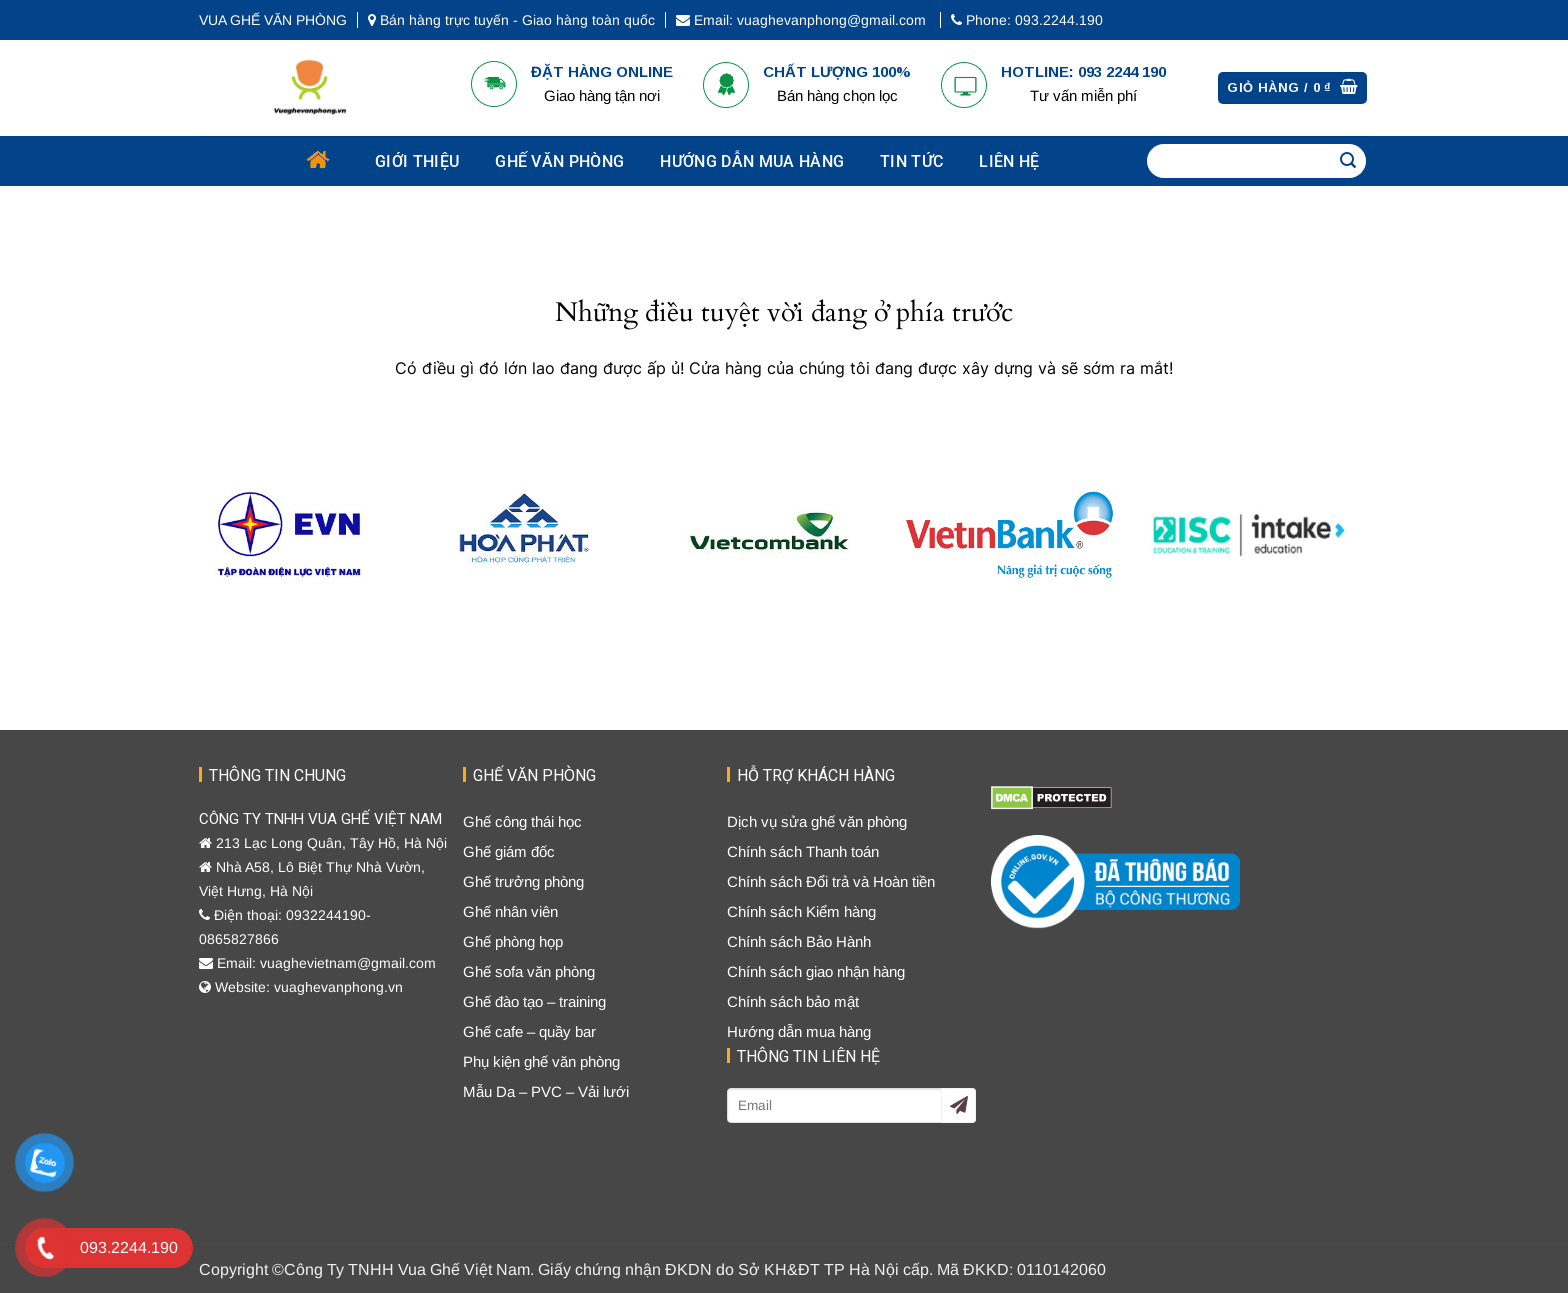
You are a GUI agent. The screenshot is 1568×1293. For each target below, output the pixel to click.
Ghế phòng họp (513, 941)
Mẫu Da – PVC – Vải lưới (546, 1091)
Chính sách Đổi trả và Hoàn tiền (831, 881)
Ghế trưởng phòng (523, 881)
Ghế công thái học (522, 821)
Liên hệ (1009, 161)
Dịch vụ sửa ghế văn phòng (817, 821)
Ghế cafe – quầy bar (529, 1031)
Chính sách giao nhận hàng (816, 971)
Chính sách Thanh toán (803, 851)
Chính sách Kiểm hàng (801, 911)
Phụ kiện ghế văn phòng (541, 1061)
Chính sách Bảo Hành (799, 941)
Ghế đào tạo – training (534, 1001)
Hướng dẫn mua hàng (752, 161)
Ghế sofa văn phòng (529, 971)
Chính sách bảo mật (793, 1001)
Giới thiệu (417, 161)
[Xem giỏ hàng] (1292, 88)
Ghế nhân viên (510, 911)
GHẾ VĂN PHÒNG (559, 161)
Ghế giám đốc (509, 851)
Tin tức (911, 161)
